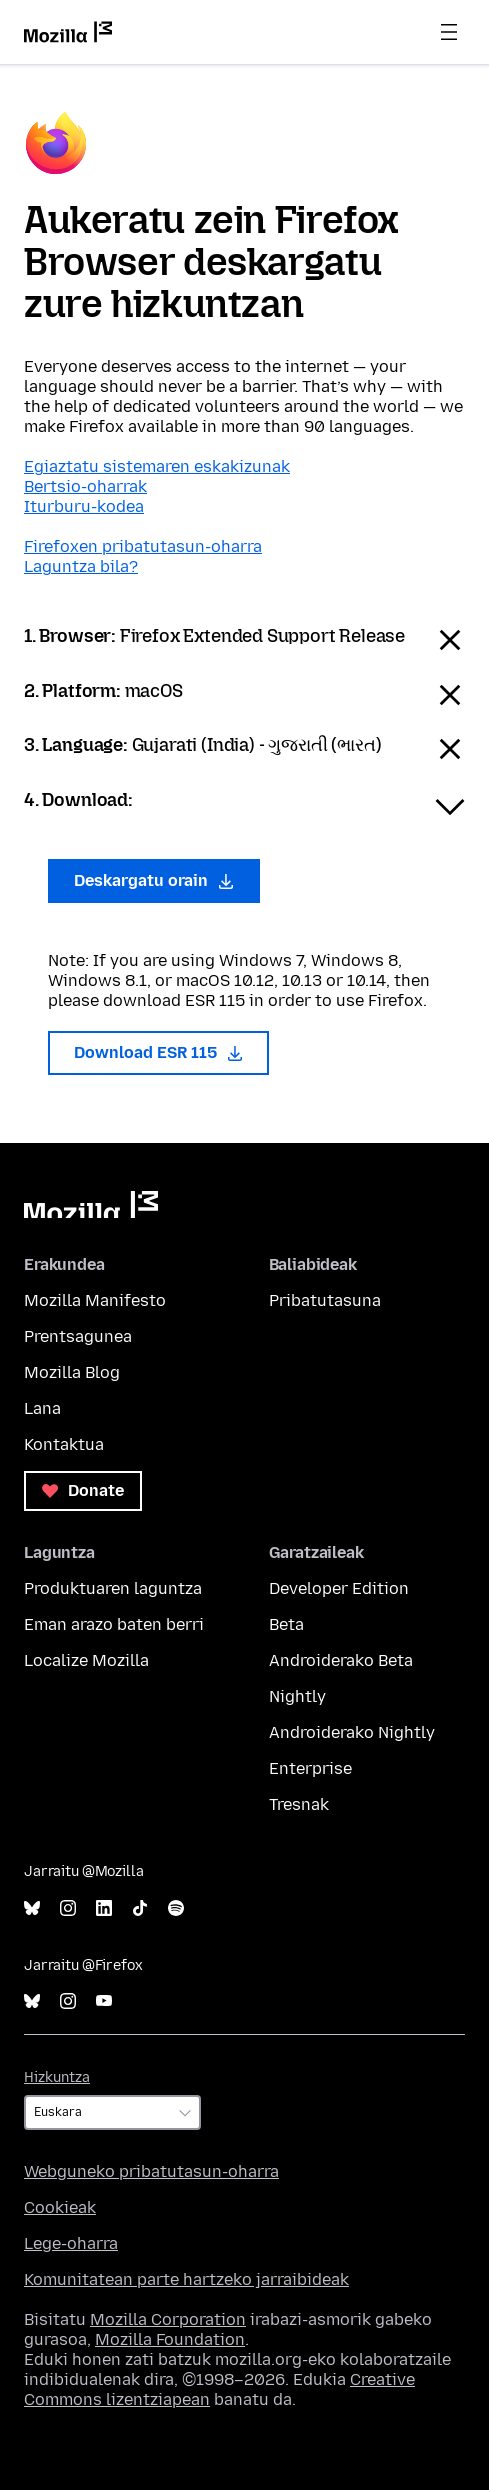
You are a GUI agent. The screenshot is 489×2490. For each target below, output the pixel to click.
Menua (449, 32)
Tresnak (299, 1804)
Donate (83, 1490)
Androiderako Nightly (352, 1732)
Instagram (68, 1908)
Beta (286, 1624)
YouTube (104, 2001)
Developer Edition (339, 1588)
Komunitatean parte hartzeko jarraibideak (186, 2279)
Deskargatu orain (154, 880)
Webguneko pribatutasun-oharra (151, 2171)
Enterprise (310, 1768)
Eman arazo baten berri (114, 1624)
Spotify (176, 1908)
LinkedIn (104, 1908)
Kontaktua (64, 1444)
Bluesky (32, 1908)
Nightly (297, 1696)
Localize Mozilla (86, 1660)
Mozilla (91, 1204)
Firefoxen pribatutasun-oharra (143, 546)
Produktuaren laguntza (113, 1588)
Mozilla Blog (72, 1372)
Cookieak (60, 2207)
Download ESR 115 (158, 1052)
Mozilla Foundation (170, 2339)
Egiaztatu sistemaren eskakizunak (157, 466)
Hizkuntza (57, 2077)
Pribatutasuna (325, 1300)
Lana (42, 1408)
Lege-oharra (71, 2243)
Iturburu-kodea (84, 506)
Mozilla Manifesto (95, 1300)
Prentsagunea (78, 1336)
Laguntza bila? (81, 566)
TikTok (140, 1908)
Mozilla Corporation (168, 2319)
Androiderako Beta (341, 1660)
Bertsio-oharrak (85, 486)
